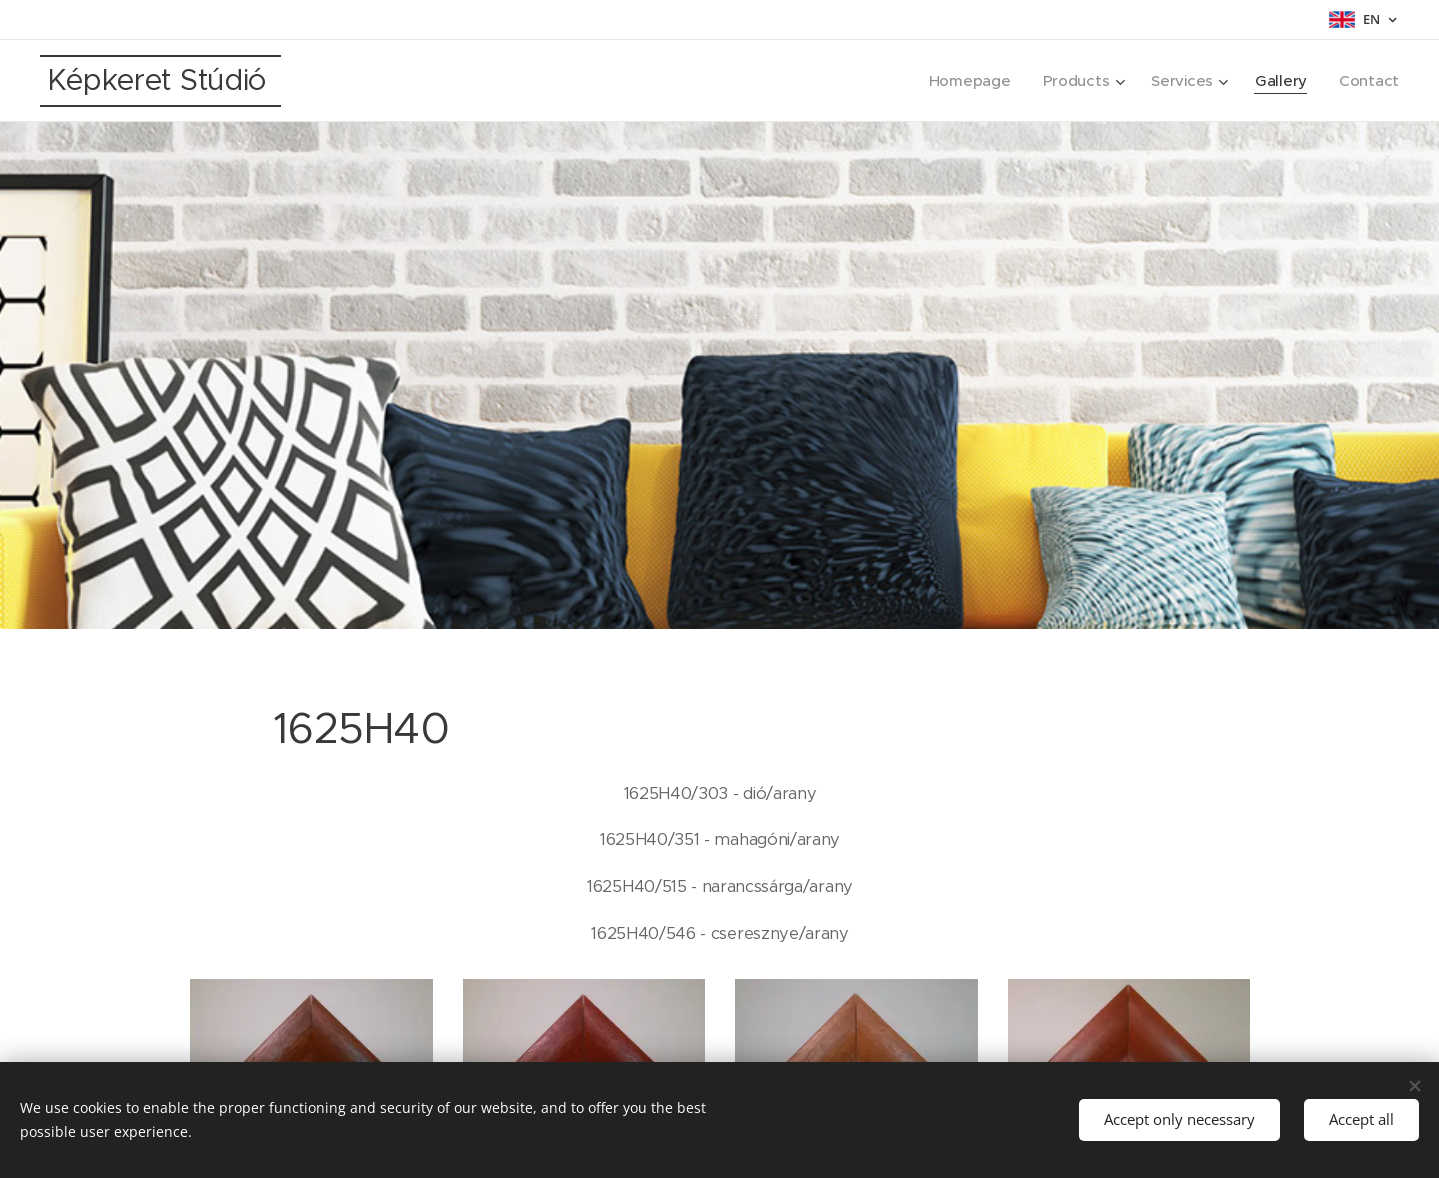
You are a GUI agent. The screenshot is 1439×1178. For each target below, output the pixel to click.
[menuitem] (965, 81)
